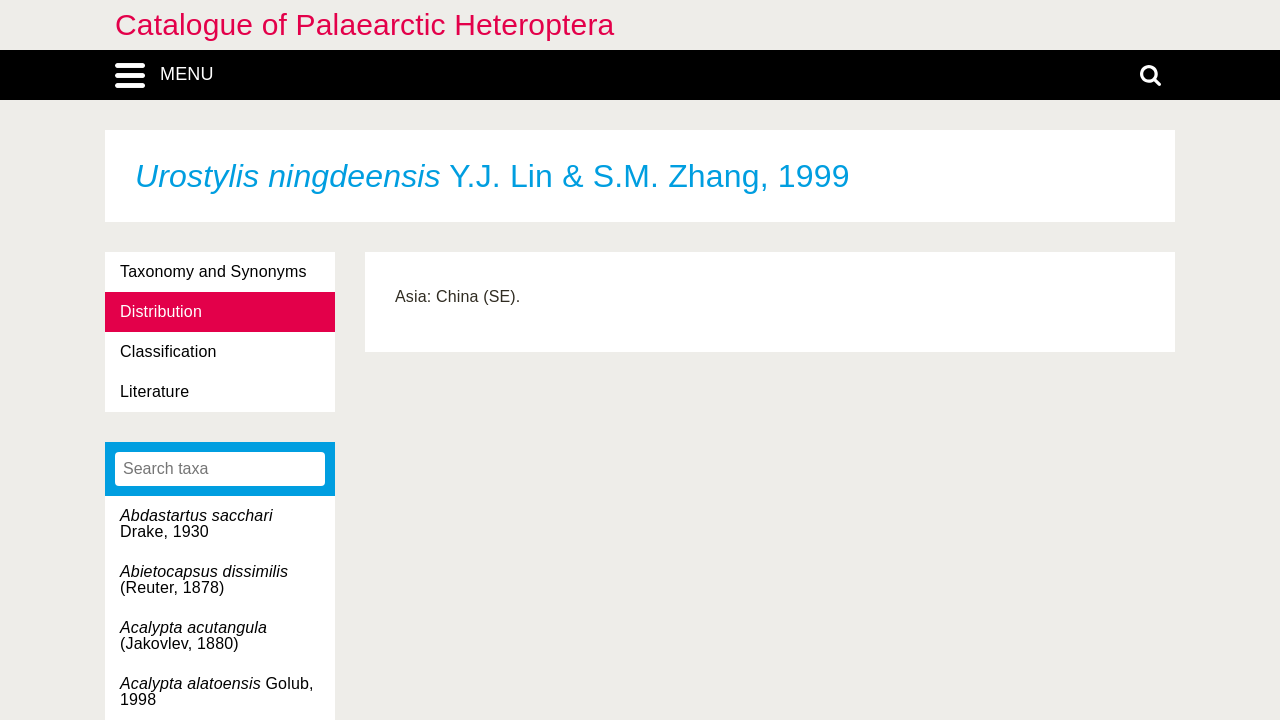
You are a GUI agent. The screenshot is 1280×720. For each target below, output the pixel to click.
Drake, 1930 (196, 523)
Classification (168, 351)
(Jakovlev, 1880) (193, 635)
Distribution (161, 311)
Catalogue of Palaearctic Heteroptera (364, 24)
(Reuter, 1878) (204, 579)
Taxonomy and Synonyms (213, 271)
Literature (154, 391)
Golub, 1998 (217, 691)
